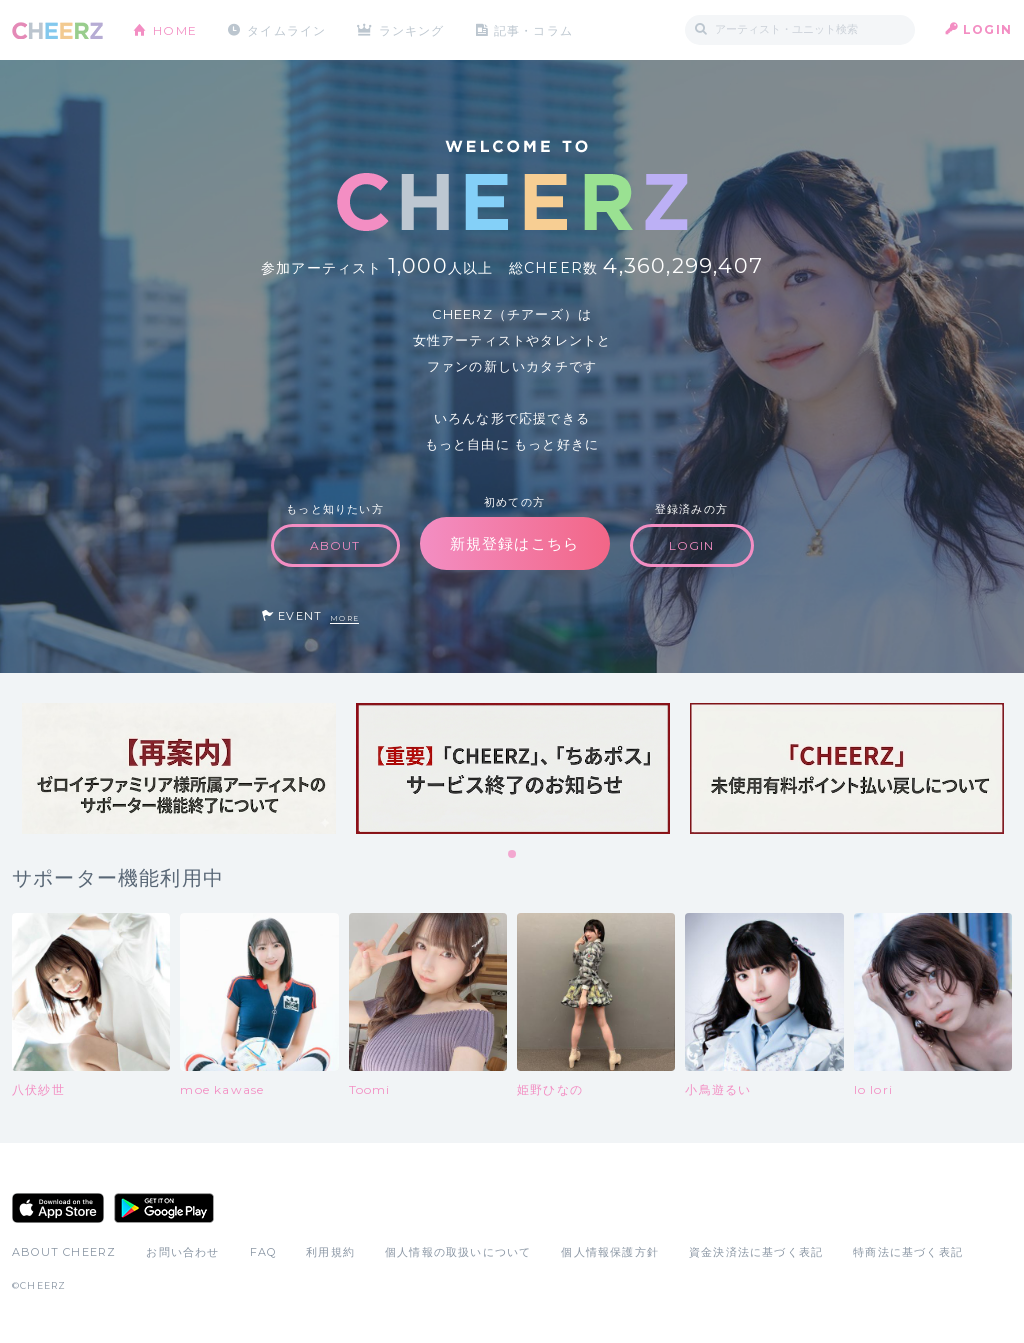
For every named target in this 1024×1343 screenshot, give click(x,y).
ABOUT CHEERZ (64, 1252)
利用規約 (330, 1252)
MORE (344, 618)
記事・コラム (534, 29)
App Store (58, 1208)
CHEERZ (57, 30)
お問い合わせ (182, 1252)
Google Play (164, 1208)
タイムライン (286, 29)
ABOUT (335, 545)
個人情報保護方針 (610, 1252)
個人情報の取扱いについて (458, 1252)
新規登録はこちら (515, 543)
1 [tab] (513, 855)
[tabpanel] (179, 768)
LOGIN (987, 29)
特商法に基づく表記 (908, 1252)
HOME (175, 29)
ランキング (413, 29)
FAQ (263, 1252)
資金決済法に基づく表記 (756, 1252)
